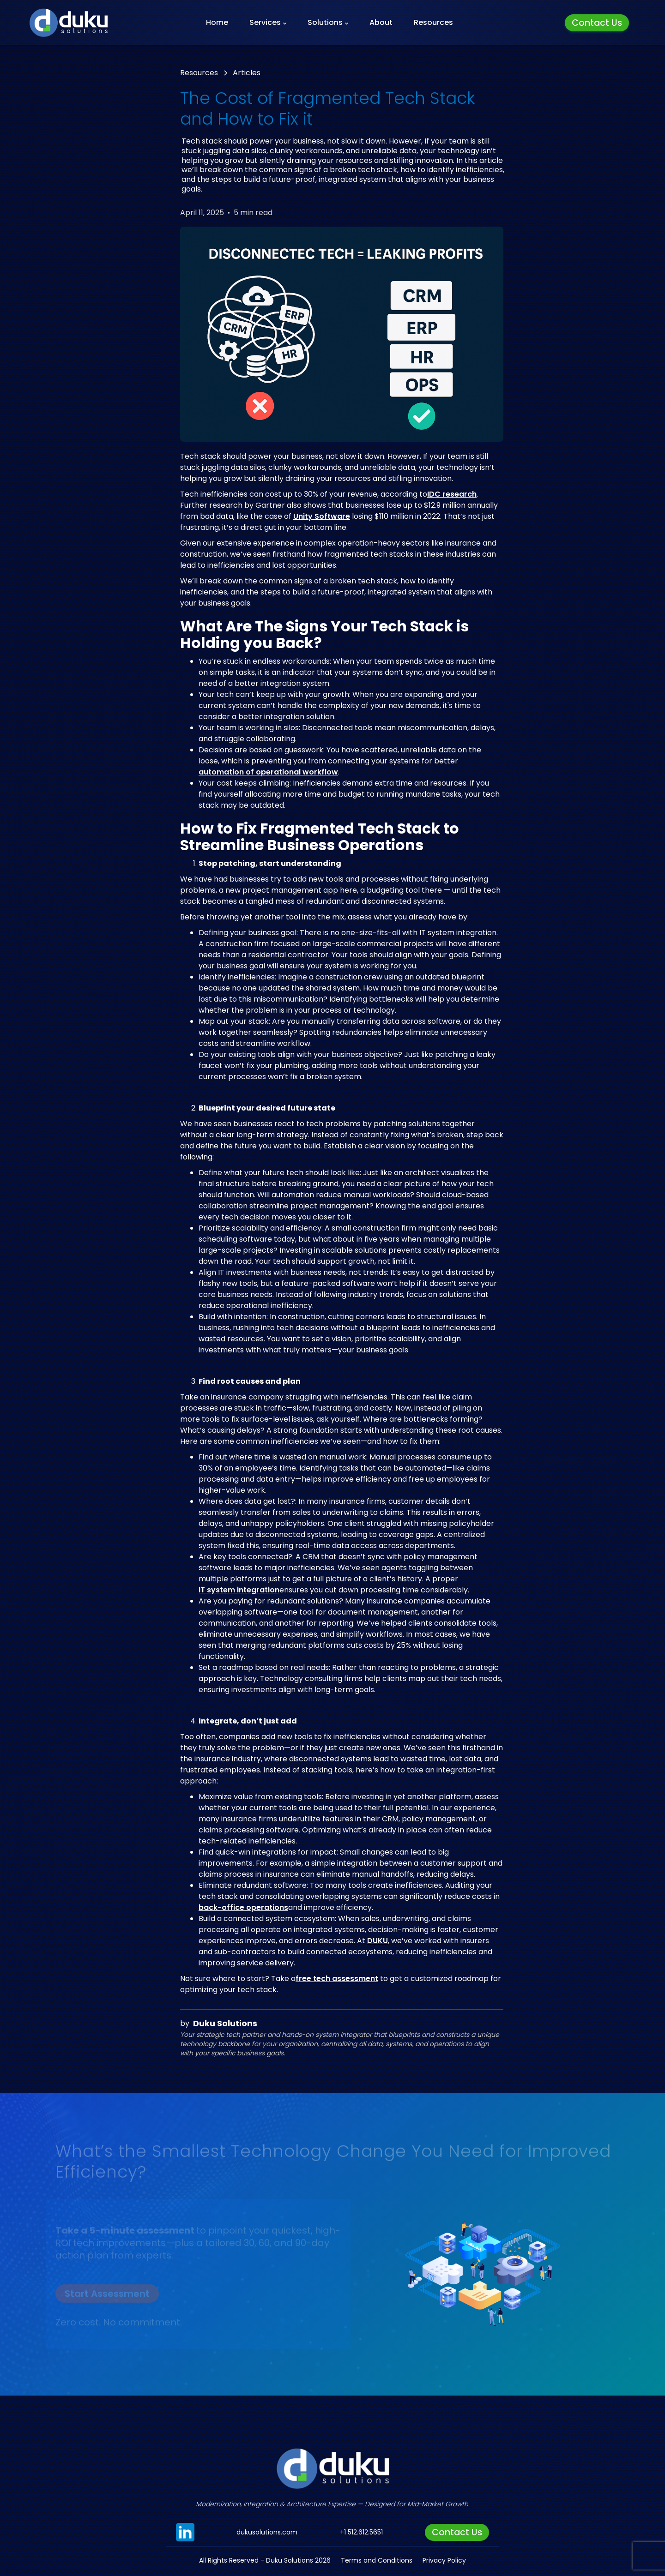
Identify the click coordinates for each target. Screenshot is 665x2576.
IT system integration (239, 1590)
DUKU (377, 1941)
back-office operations (243, 1907)
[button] (268, 22)
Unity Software (321, 516)
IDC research (452, 494)
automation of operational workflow (268, 772)
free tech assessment (337, 1978)
